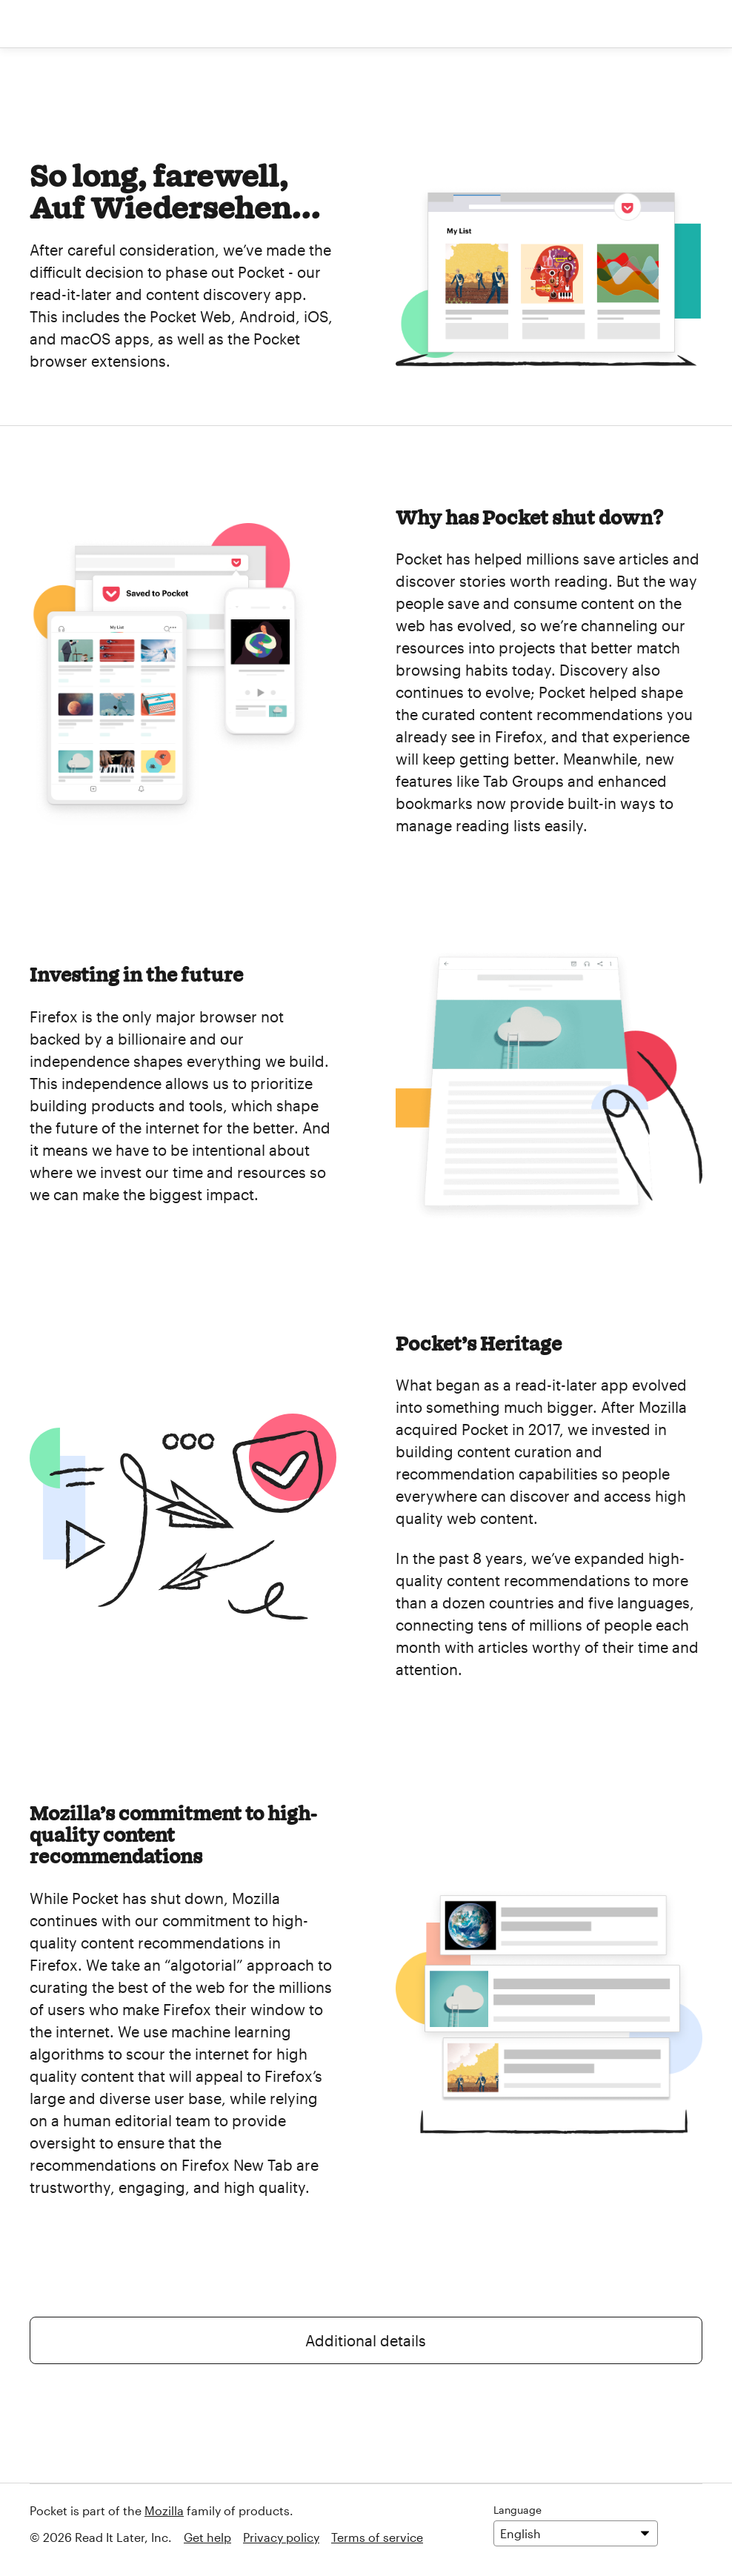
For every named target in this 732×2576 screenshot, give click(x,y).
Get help (207, 2537)
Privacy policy (281, 2537)
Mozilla (164, 2510)
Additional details (365, 2340)
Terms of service (377, 2537)
